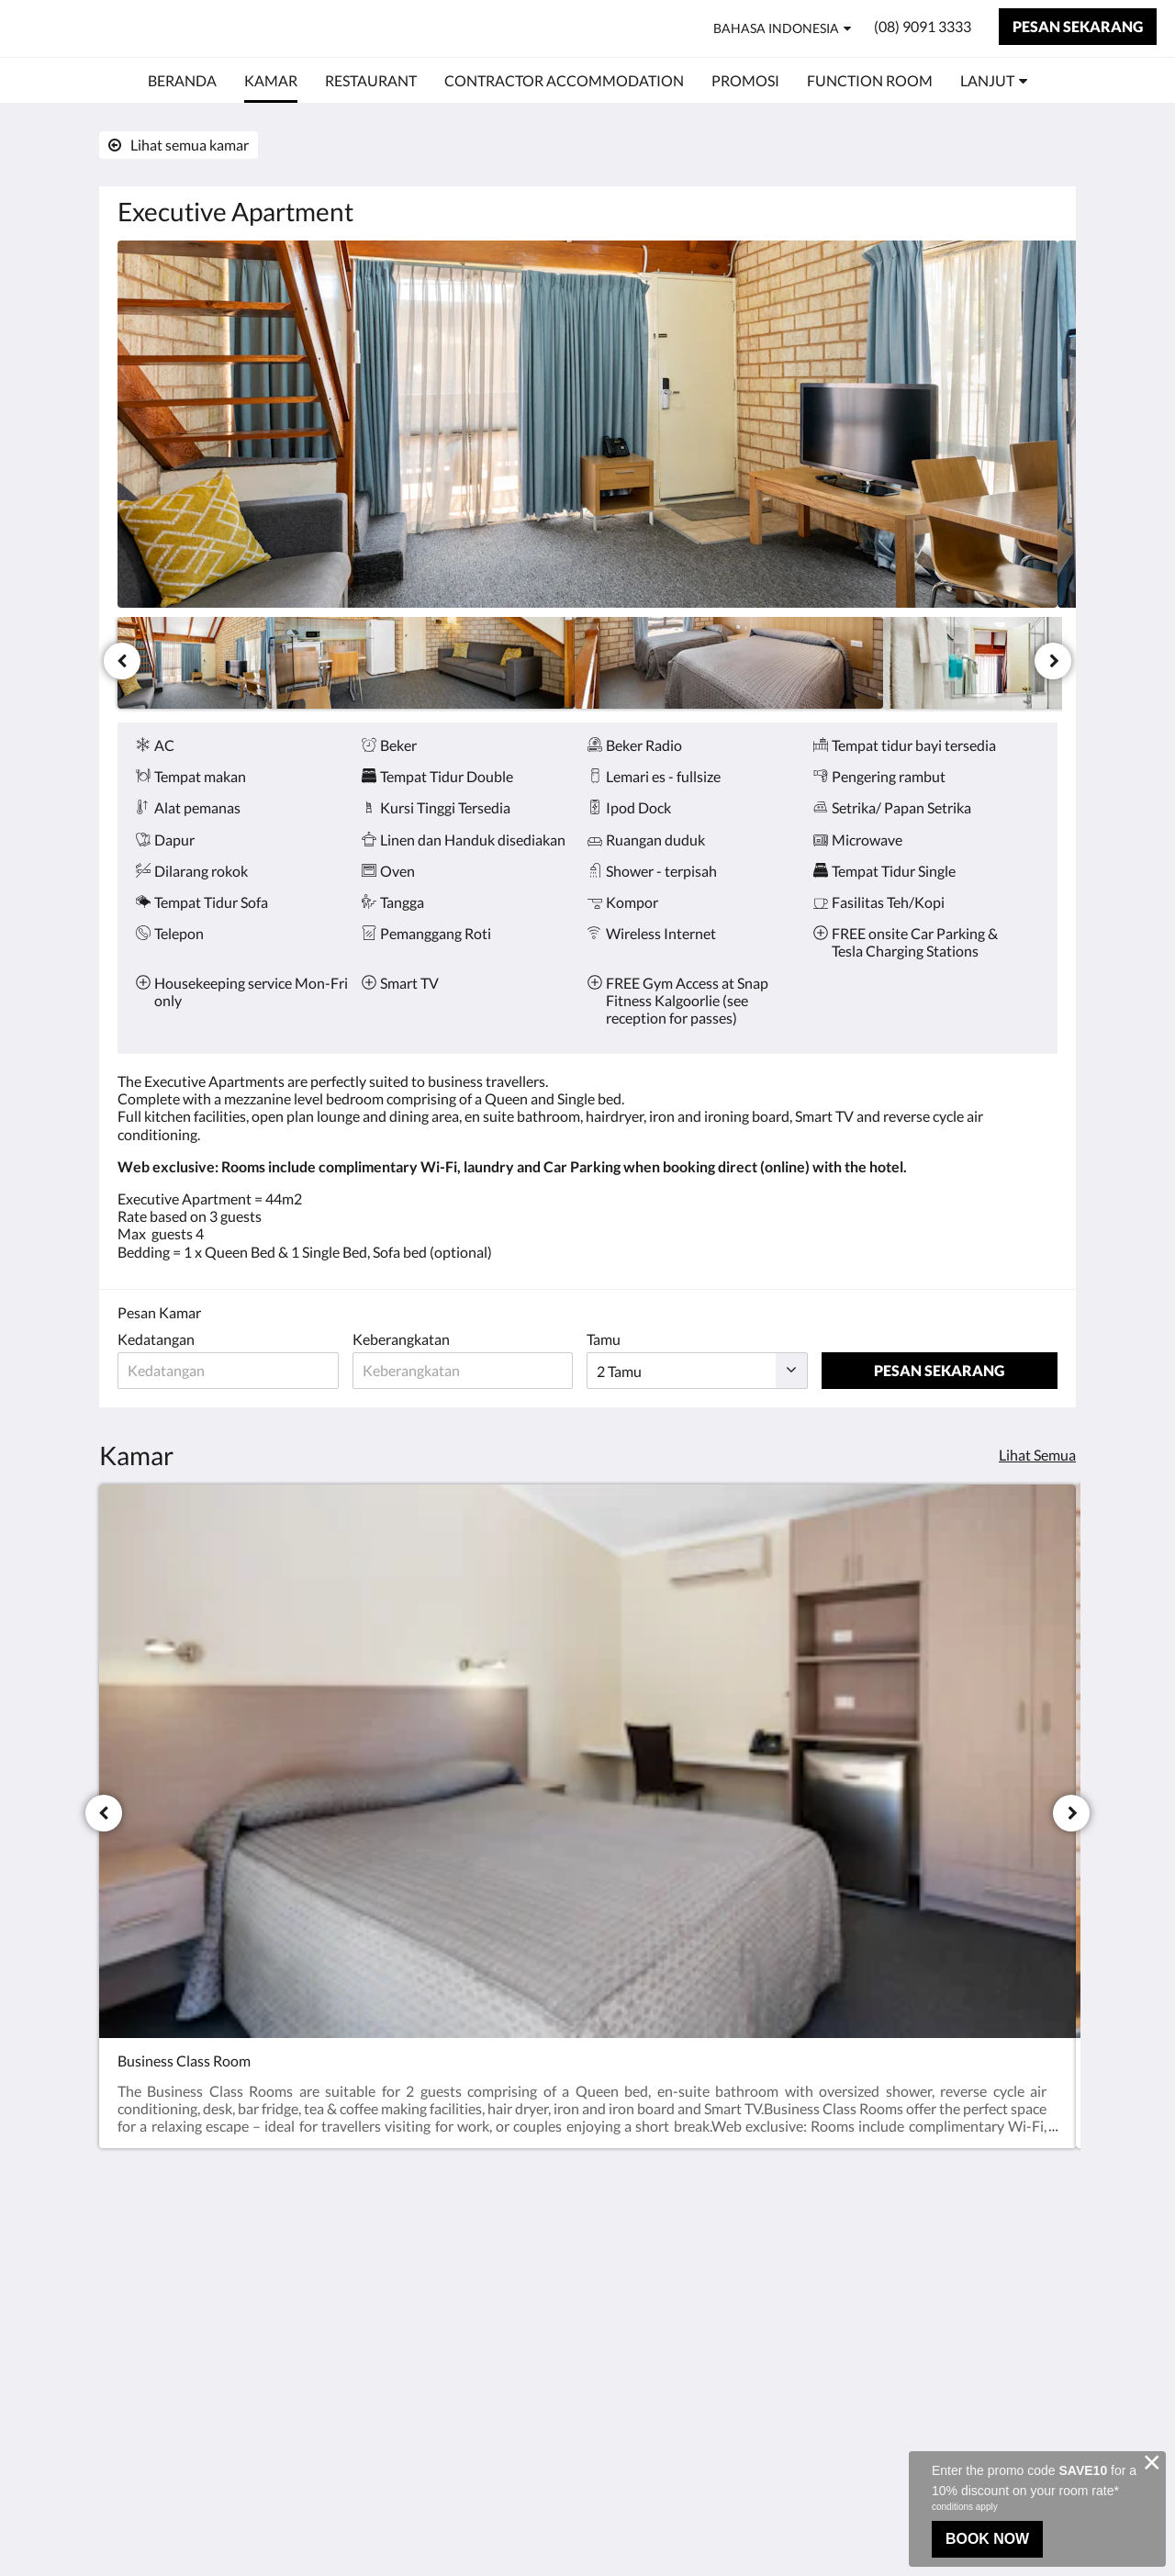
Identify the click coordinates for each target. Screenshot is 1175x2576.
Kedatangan (156, 1339)
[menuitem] (182, 81)
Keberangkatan (404, 1339)
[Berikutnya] (1053, 661)
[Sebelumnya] (122, 661)
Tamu (612, 1339)
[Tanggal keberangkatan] (468, 1370)
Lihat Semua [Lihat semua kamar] (1037, 1454)
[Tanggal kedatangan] (230, 1370)
